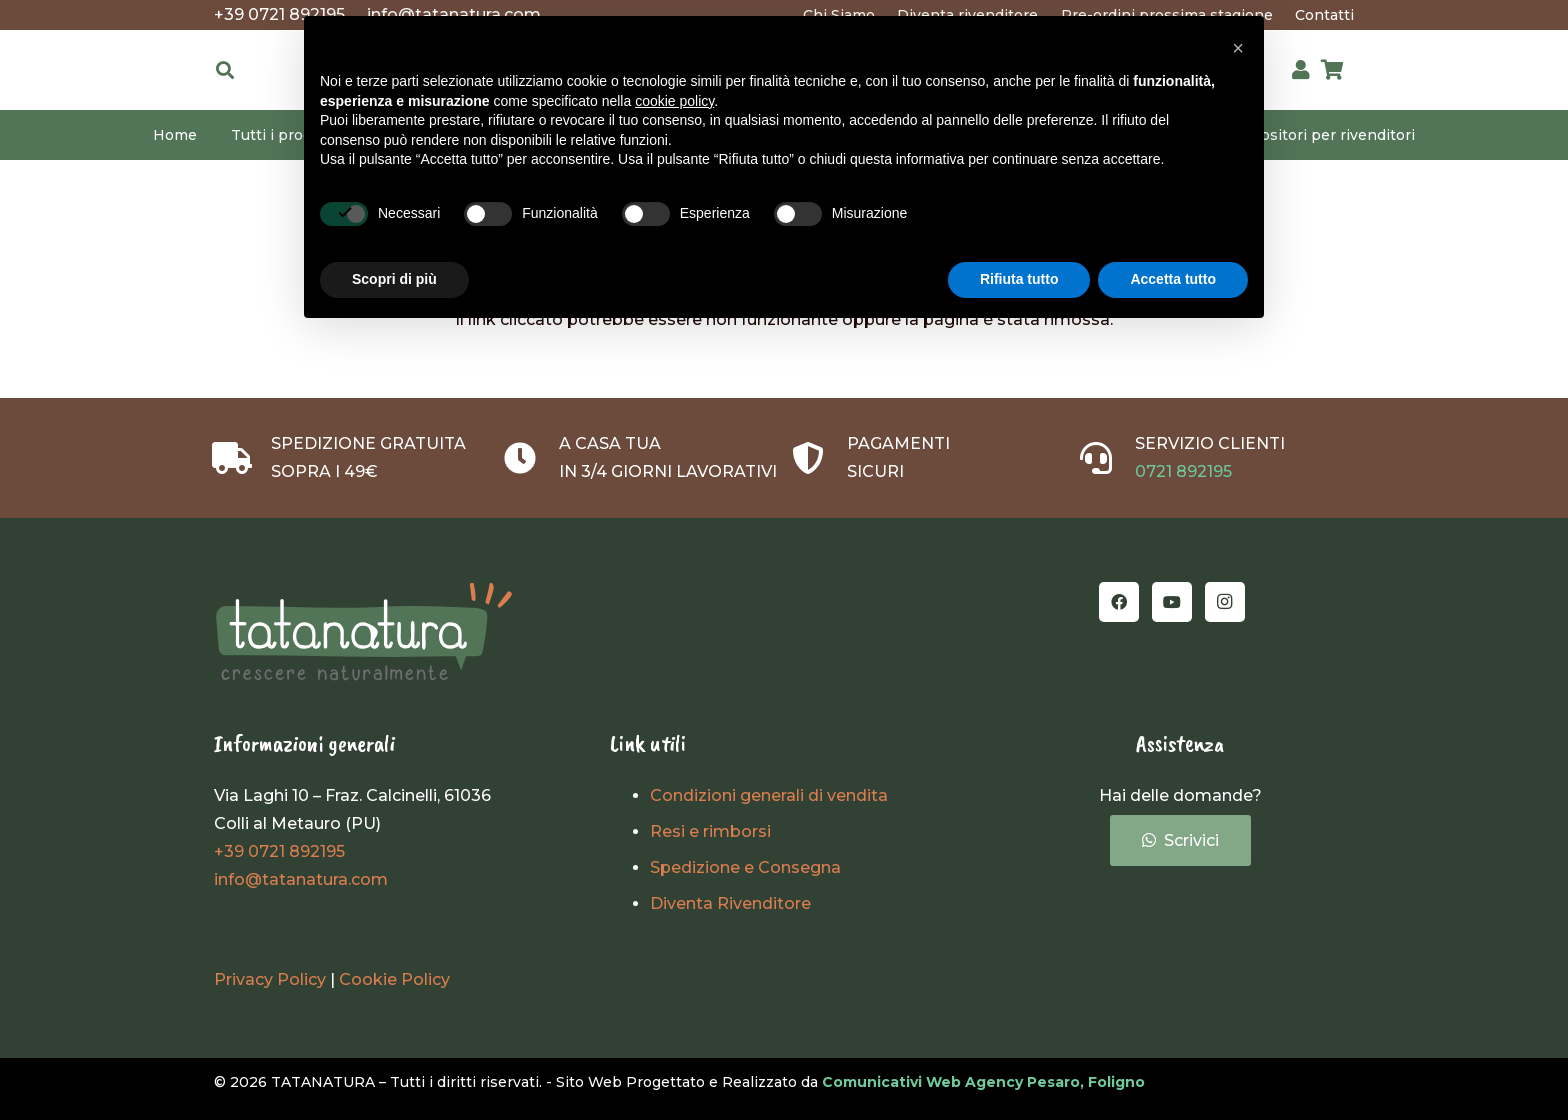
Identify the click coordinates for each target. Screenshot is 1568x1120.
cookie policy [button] (674, 101)
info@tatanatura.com (301, 879)
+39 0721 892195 (279, 851)
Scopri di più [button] (394, 279)
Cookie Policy (394, 979)
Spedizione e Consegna (745, 867)
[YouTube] (1172, 602)
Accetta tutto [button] (1173, 279)
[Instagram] (1225, 602)
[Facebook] (1119, 602)
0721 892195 (1183, 471)
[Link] (1301, 70)
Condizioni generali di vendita (769, 795)
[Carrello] (1332, 70)
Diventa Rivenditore (730, 903)
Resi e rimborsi (710, 831)
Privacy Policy (270, 979)
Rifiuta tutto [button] (1019, 279)
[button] (225, 70)
